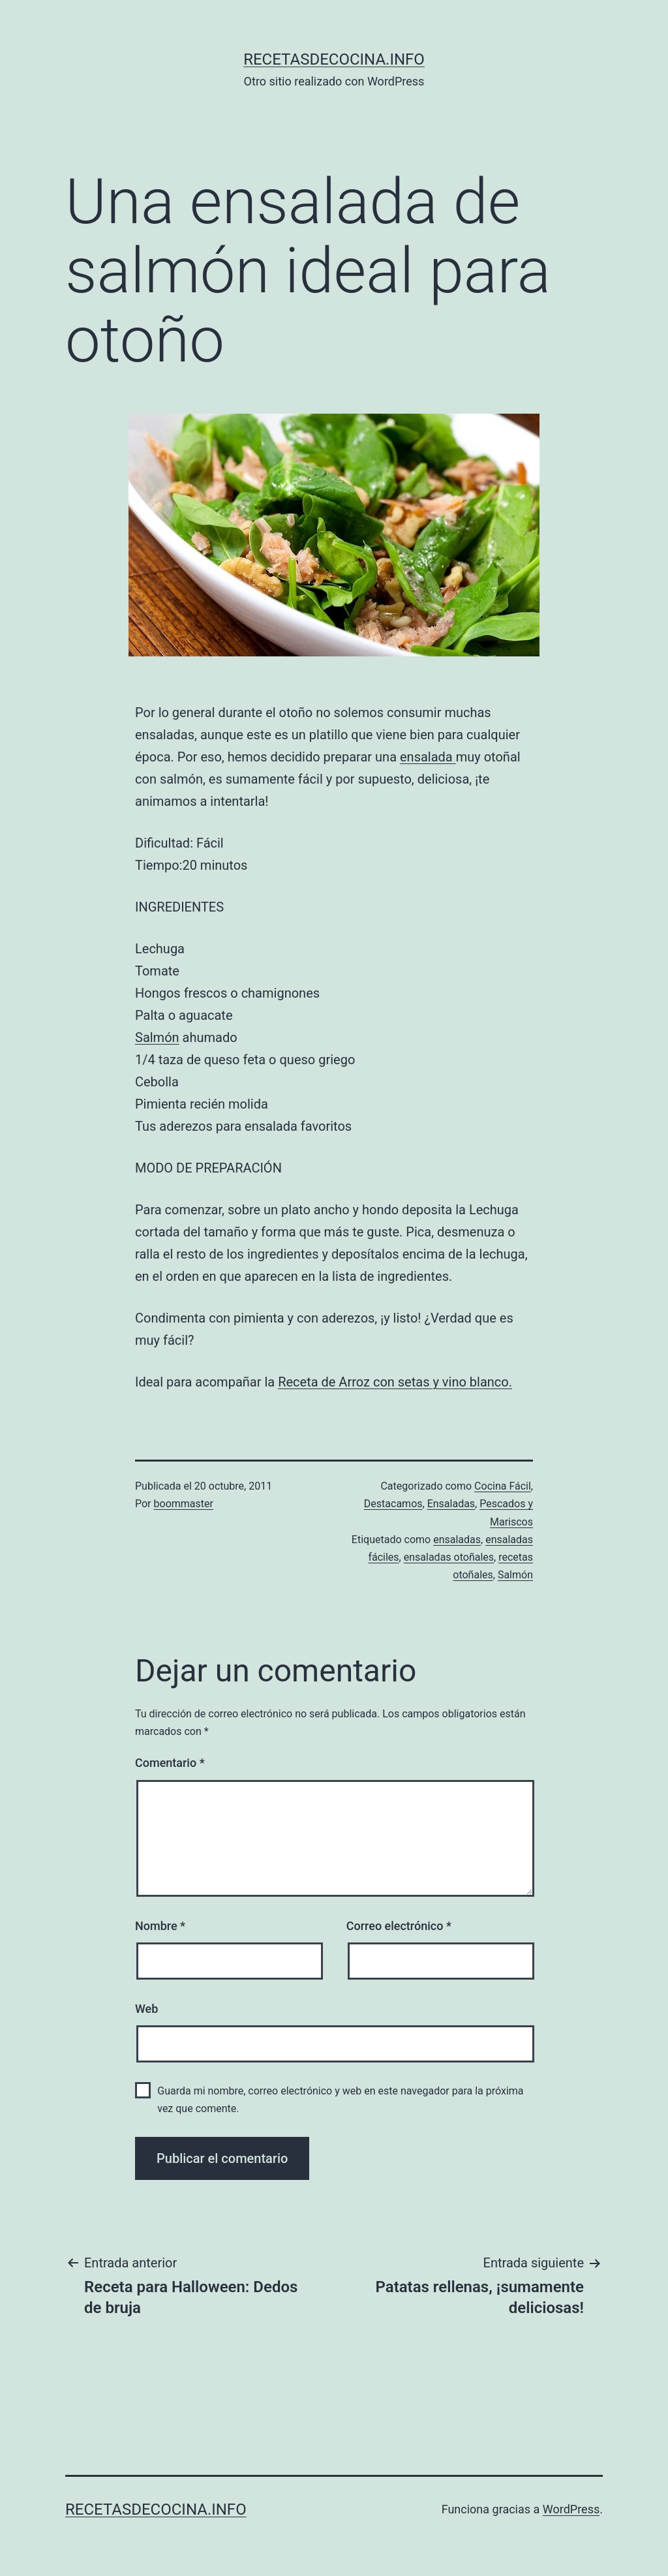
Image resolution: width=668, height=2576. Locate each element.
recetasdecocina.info (334, 59)
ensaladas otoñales (449, 1557)
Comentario (170, 1763)
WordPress (571, 2509)
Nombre (160, 1926)
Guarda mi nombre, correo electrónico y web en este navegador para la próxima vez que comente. (340, 2100)
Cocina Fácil (502, 1486)
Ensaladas (451, 1503)
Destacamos (393, 1503)
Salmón (157, 1037)
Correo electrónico (398, 1926)
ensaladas (457, 1539)
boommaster (183, 1503)
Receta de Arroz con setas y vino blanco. (395, 1382)
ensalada (428, 757)
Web (146, 2009)
